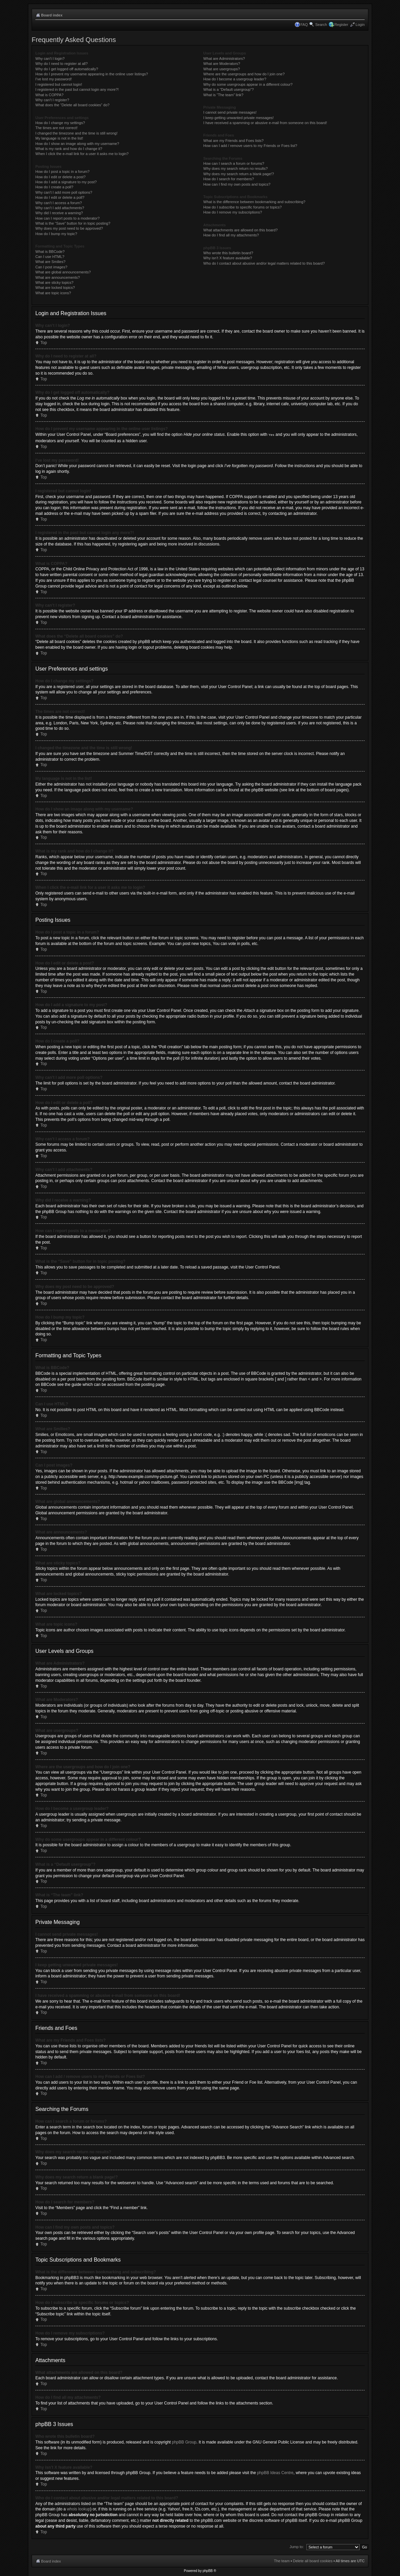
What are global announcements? (63, 272)
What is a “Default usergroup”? (228, 89)
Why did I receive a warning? (59, 213)
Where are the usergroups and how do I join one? (244, 74)
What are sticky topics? (54, 282)
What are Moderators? (221, 64)
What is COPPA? (49, 95)
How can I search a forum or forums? (233, 163)
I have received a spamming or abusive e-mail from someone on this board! (265, 123)
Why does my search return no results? (235, 168)
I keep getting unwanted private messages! (238, 118)
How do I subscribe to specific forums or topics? (242, 207)
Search (321, 25)
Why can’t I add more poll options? (63, 192)
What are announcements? (57, 277)
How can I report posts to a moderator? (67, 218)
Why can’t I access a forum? (58, 203)
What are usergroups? (221, 69)
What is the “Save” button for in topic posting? (72, 223)
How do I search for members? (228, 179)
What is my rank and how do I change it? (68, 149)
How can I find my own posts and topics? (236, 184)
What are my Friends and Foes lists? (233, 141)
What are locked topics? (55, 288)
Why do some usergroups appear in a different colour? (248, 84)
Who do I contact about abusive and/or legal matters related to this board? (264, 263)
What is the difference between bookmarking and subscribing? (254, 202)
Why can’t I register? (52, 100)
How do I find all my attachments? (231, 235)
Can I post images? (51, 267)
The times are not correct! (56, 128)
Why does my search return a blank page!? (238, 174)
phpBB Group (184, 2441)
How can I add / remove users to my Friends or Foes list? (250, 146)
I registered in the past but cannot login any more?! (77, 89)
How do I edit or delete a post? (60, 177)
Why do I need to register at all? (61, 64)
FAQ (304, 25)
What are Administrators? (224, 58)
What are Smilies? (50, 262)
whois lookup (78, 2508)
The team (282, 2561)
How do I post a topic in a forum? (62, 171)
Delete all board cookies (312, 2561)
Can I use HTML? (49, 257)
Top (43, 342)
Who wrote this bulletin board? (228, 253)
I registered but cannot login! (58, 84)
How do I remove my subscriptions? (232, 212)
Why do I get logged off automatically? (66, 69)
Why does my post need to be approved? (69, 228)
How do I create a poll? (54, 187)
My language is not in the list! (59, 138)
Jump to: (297, 2546)
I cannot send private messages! (230, 112)
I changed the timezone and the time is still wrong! (76, 133)
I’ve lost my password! (53, 79)
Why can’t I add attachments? (59, 208)
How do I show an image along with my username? (77, 144)
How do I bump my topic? (56, 234)
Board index (52, 15)
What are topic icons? (53, 293)
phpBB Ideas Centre (275, 2472)
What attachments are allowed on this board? (240, 230)
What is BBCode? (50, 252)
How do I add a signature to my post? (66, 182)
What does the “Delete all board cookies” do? (72, 105)
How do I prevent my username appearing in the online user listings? (91, 74)
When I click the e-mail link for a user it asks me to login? (82, 154)
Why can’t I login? (50, 58)
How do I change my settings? (60, 123)
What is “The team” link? (223, 95)
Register (341, 25)
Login (360, 25)
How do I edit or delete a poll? (60, 197)
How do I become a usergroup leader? (234, 79)
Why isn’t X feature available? (227, 258)
